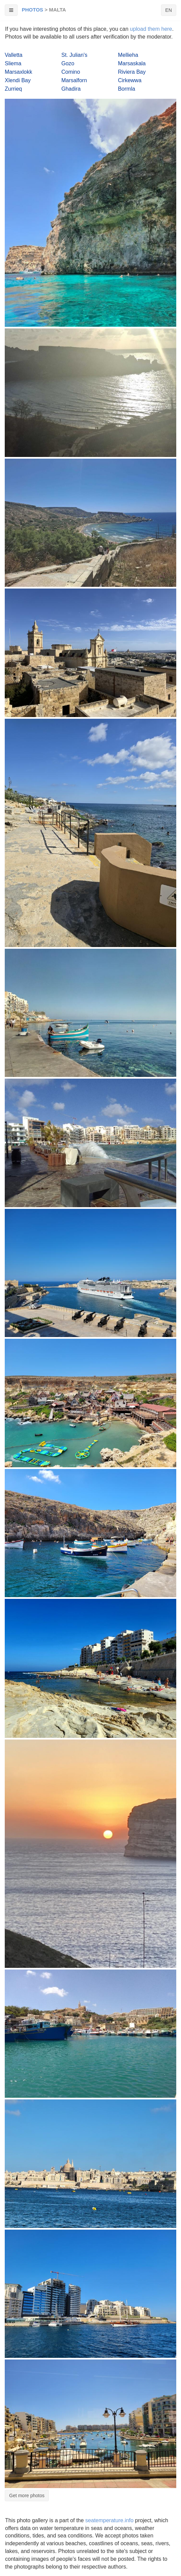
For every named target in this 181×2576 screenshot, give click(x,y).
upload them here (151, 29)
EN (168, 10)
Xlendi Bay (18, 80)
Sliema (13, 63)
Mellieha (128, 55)
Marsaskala (132, 63)
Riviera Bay (132, 72)
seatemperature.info (109, 2520)
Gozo (67, 63)
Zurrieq (13, 89)
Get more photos (26, 2495)
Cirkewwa (129, 80)
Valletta (13, 55)
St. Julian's (74, 55)
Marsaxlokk (18, 72)
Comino (70, 72)
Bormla (126, 89)
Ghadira (71, 89)
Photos (32, 10)
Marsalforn (74, 80)
